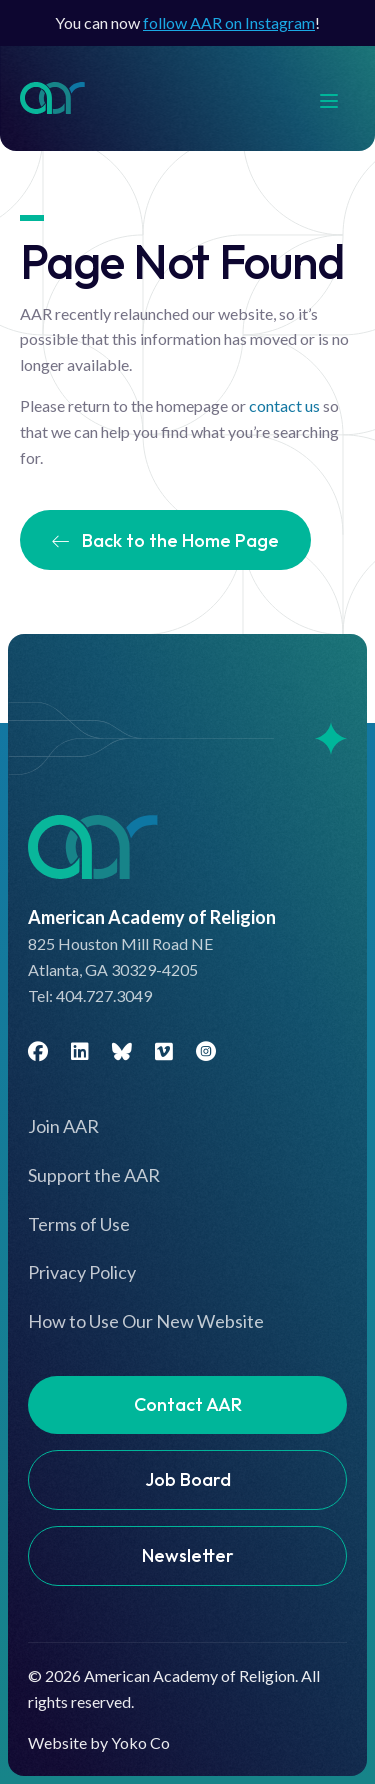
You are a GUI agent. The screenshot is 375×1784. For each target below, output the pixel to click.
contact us (284, 405)
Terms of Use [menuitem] (79, 1224)
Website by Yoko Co (99, 1742)
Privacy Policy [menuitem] (82, 1272)
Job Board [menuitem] (188, 1479)
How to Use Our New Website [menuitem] (146, 1321)
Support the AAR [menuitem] (94, 1175)
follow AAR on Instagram (229, 22)
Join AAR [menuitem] (63, 1126)
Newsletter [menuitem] (188, 1555)
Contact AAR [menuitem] (188, 1404)
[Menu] (339, 98)
